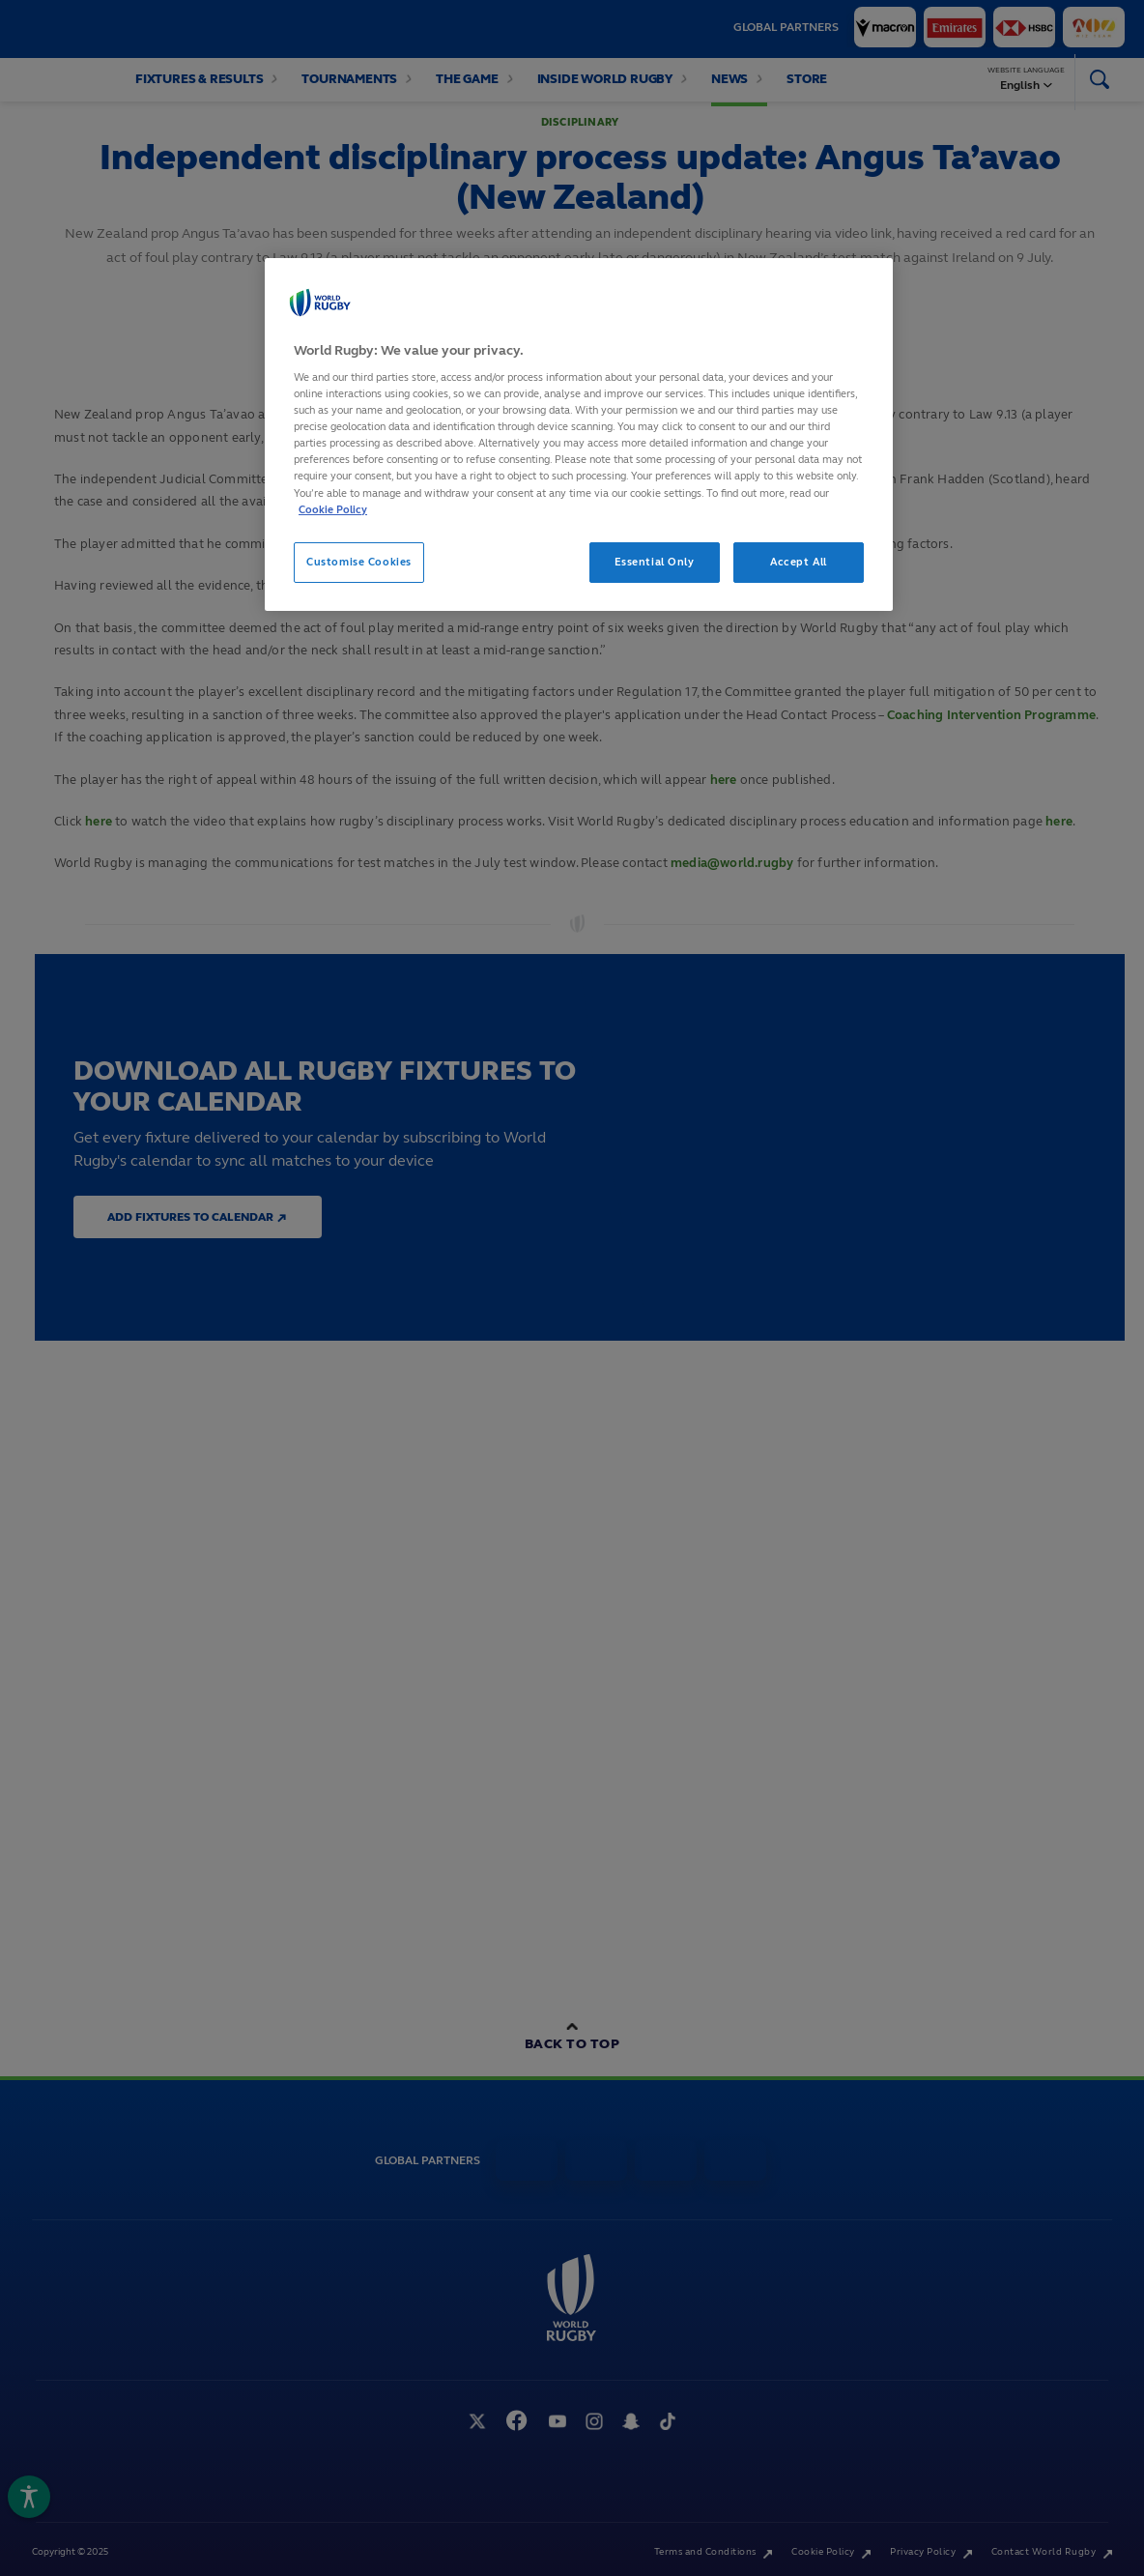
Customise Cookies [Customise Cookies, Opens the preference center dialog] (359, 561)
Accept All (798, 561)
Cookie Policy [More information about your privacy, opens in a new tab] (333, 509)
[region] (579, 434)
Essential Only (655, 561)
